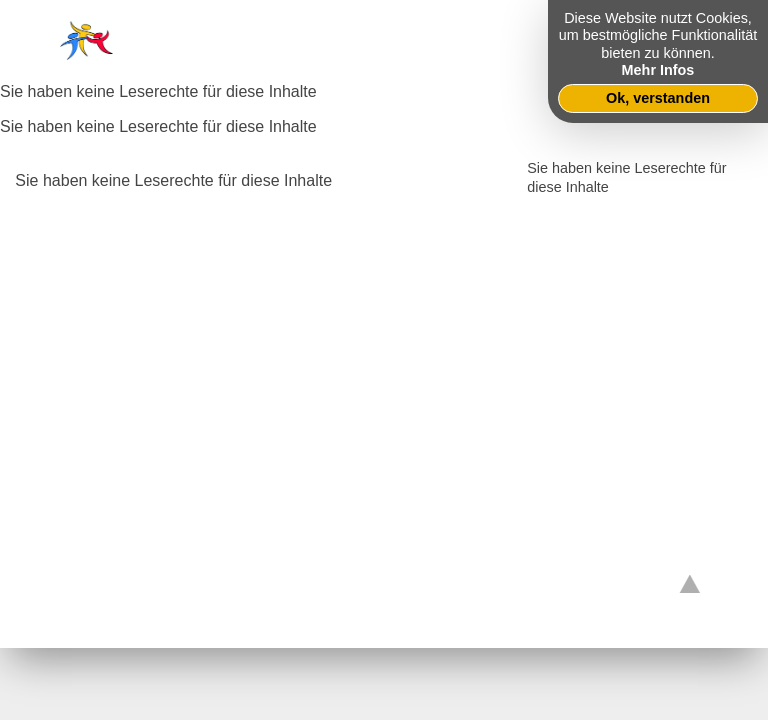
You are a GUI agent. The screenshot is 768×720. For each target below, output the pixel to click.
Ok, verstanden (658, 98)
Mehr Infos (658, 70)
